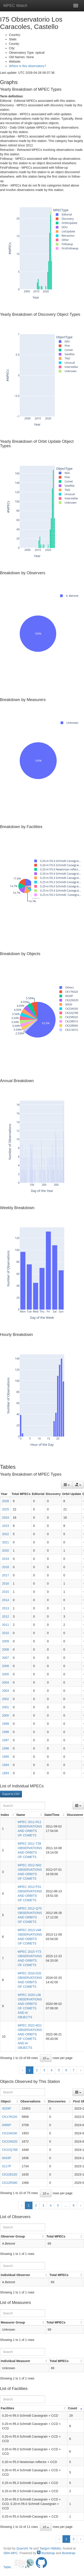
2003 (5, 1690)
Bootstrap (46, 2553)
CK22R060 (9, 2182)
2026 (5, 1501)
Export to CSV (10, 1794)
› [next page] (80, 2070)
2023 (5, 1526)
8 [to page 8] (74, 2205)
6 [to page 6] (66, 2070)
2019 (5, 1559)
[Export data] (78, 1485)
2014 (5, 1600)
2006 (5, 1666)
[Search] (22, 1805)
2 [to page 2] (37, 2070)
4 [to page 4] (51, 2070)
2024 (5, 1517)
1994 (5, 1765)
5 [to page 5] (59, 2070)
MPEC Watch (15, 5)
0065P (6, 2125)
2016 (5, 1583)
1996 (5, 1748)
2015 (5, 1592)
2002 (5, 1699)
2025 (5, 1509)
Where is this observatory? (27, 66)
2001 (5, 1707)
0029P (6, 2108)
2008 (5, 1649)
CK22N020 (9, 2141)
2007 (5, 1657)
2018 (5, 1567)
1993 (5, 1773)
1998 (5, 1732)
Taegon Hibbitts (50, 2548)
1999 (5, 1723)
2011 (5, 1624)
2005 (5, 1674)
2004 (5, 1682)
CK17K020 (9, 2117)
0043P (6, 2158)
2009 (5, 1641)
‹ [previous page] (22, 2070)
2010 (5, 1633)
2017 (5, 1575)
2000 (5, 1715)
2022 (5, 1534)
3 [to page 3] (44, 2070)
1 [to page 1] (29, 2070)
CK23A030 (9, 2133)
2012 (5, 1616)
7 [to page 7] (74, 2070)
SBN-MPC (10, 2553)
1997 (5, 1740)
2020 (5, 1550)
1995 (5, 1756)
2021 (5, 1542)
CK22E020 (9, 2174)
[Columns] (67, 1485)
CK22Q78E (10, 2149)
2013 (5, 1608)
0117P (6, 2166)
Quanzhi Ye (24, 2548)
